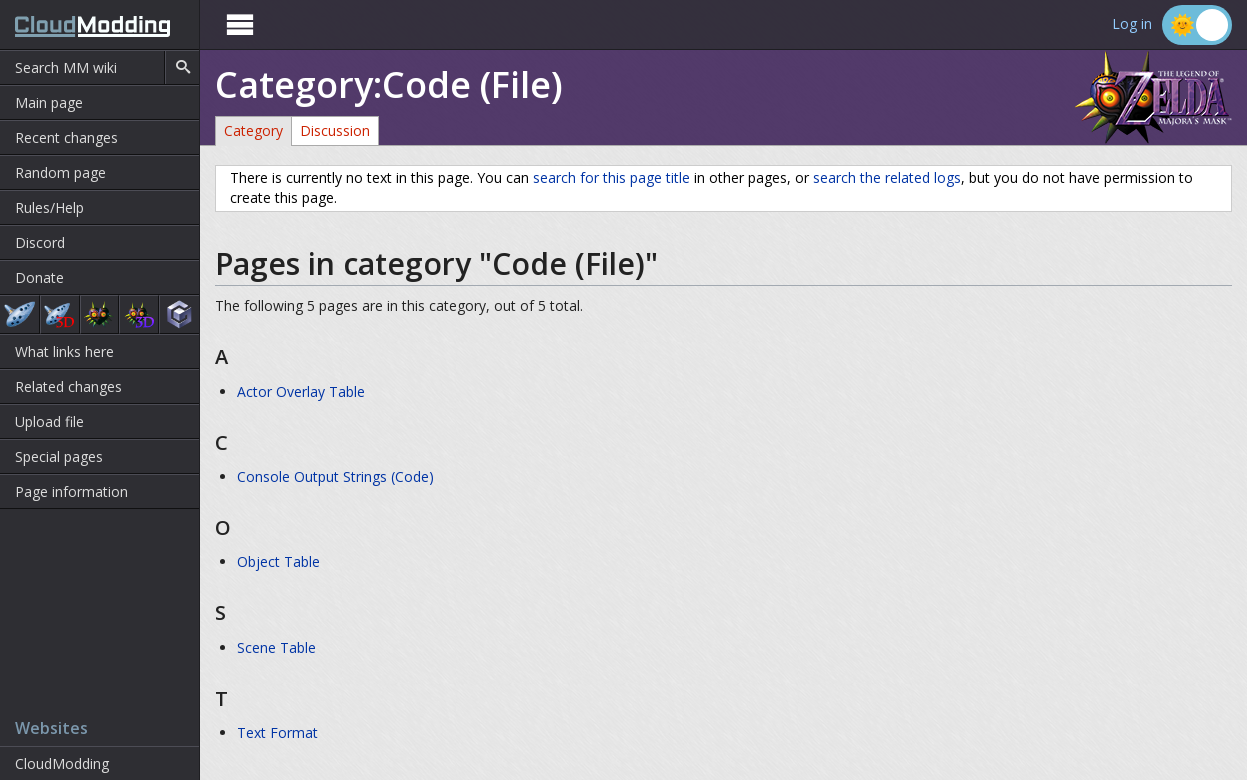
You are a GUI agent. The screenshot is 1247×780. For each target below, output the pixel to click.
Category (253, 130)
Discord (40, 242)
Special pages (59, 456)
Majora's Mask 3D (139, 314)
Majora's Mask (100, 314)
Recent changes (66, 137)
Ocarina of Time (19, 314)
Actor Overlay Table (301, 391)
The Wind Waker (179, 314)
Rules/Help (49, 207)
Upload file (49, 421)
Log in (1132, 24)
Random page (60, 172)
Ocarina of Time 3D (60, 314)
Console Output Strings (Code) (335, 476)
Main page (49, 102)
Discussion (335, 130)
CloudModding (62, 763)
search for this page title (611, 177)
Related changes (68, 386)
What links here (64, 351)
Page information (71, 491)
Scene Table (276, 647)
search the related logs (887, 177)
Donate (39, 277)
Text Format (277, 732)
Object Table (278, 561)
